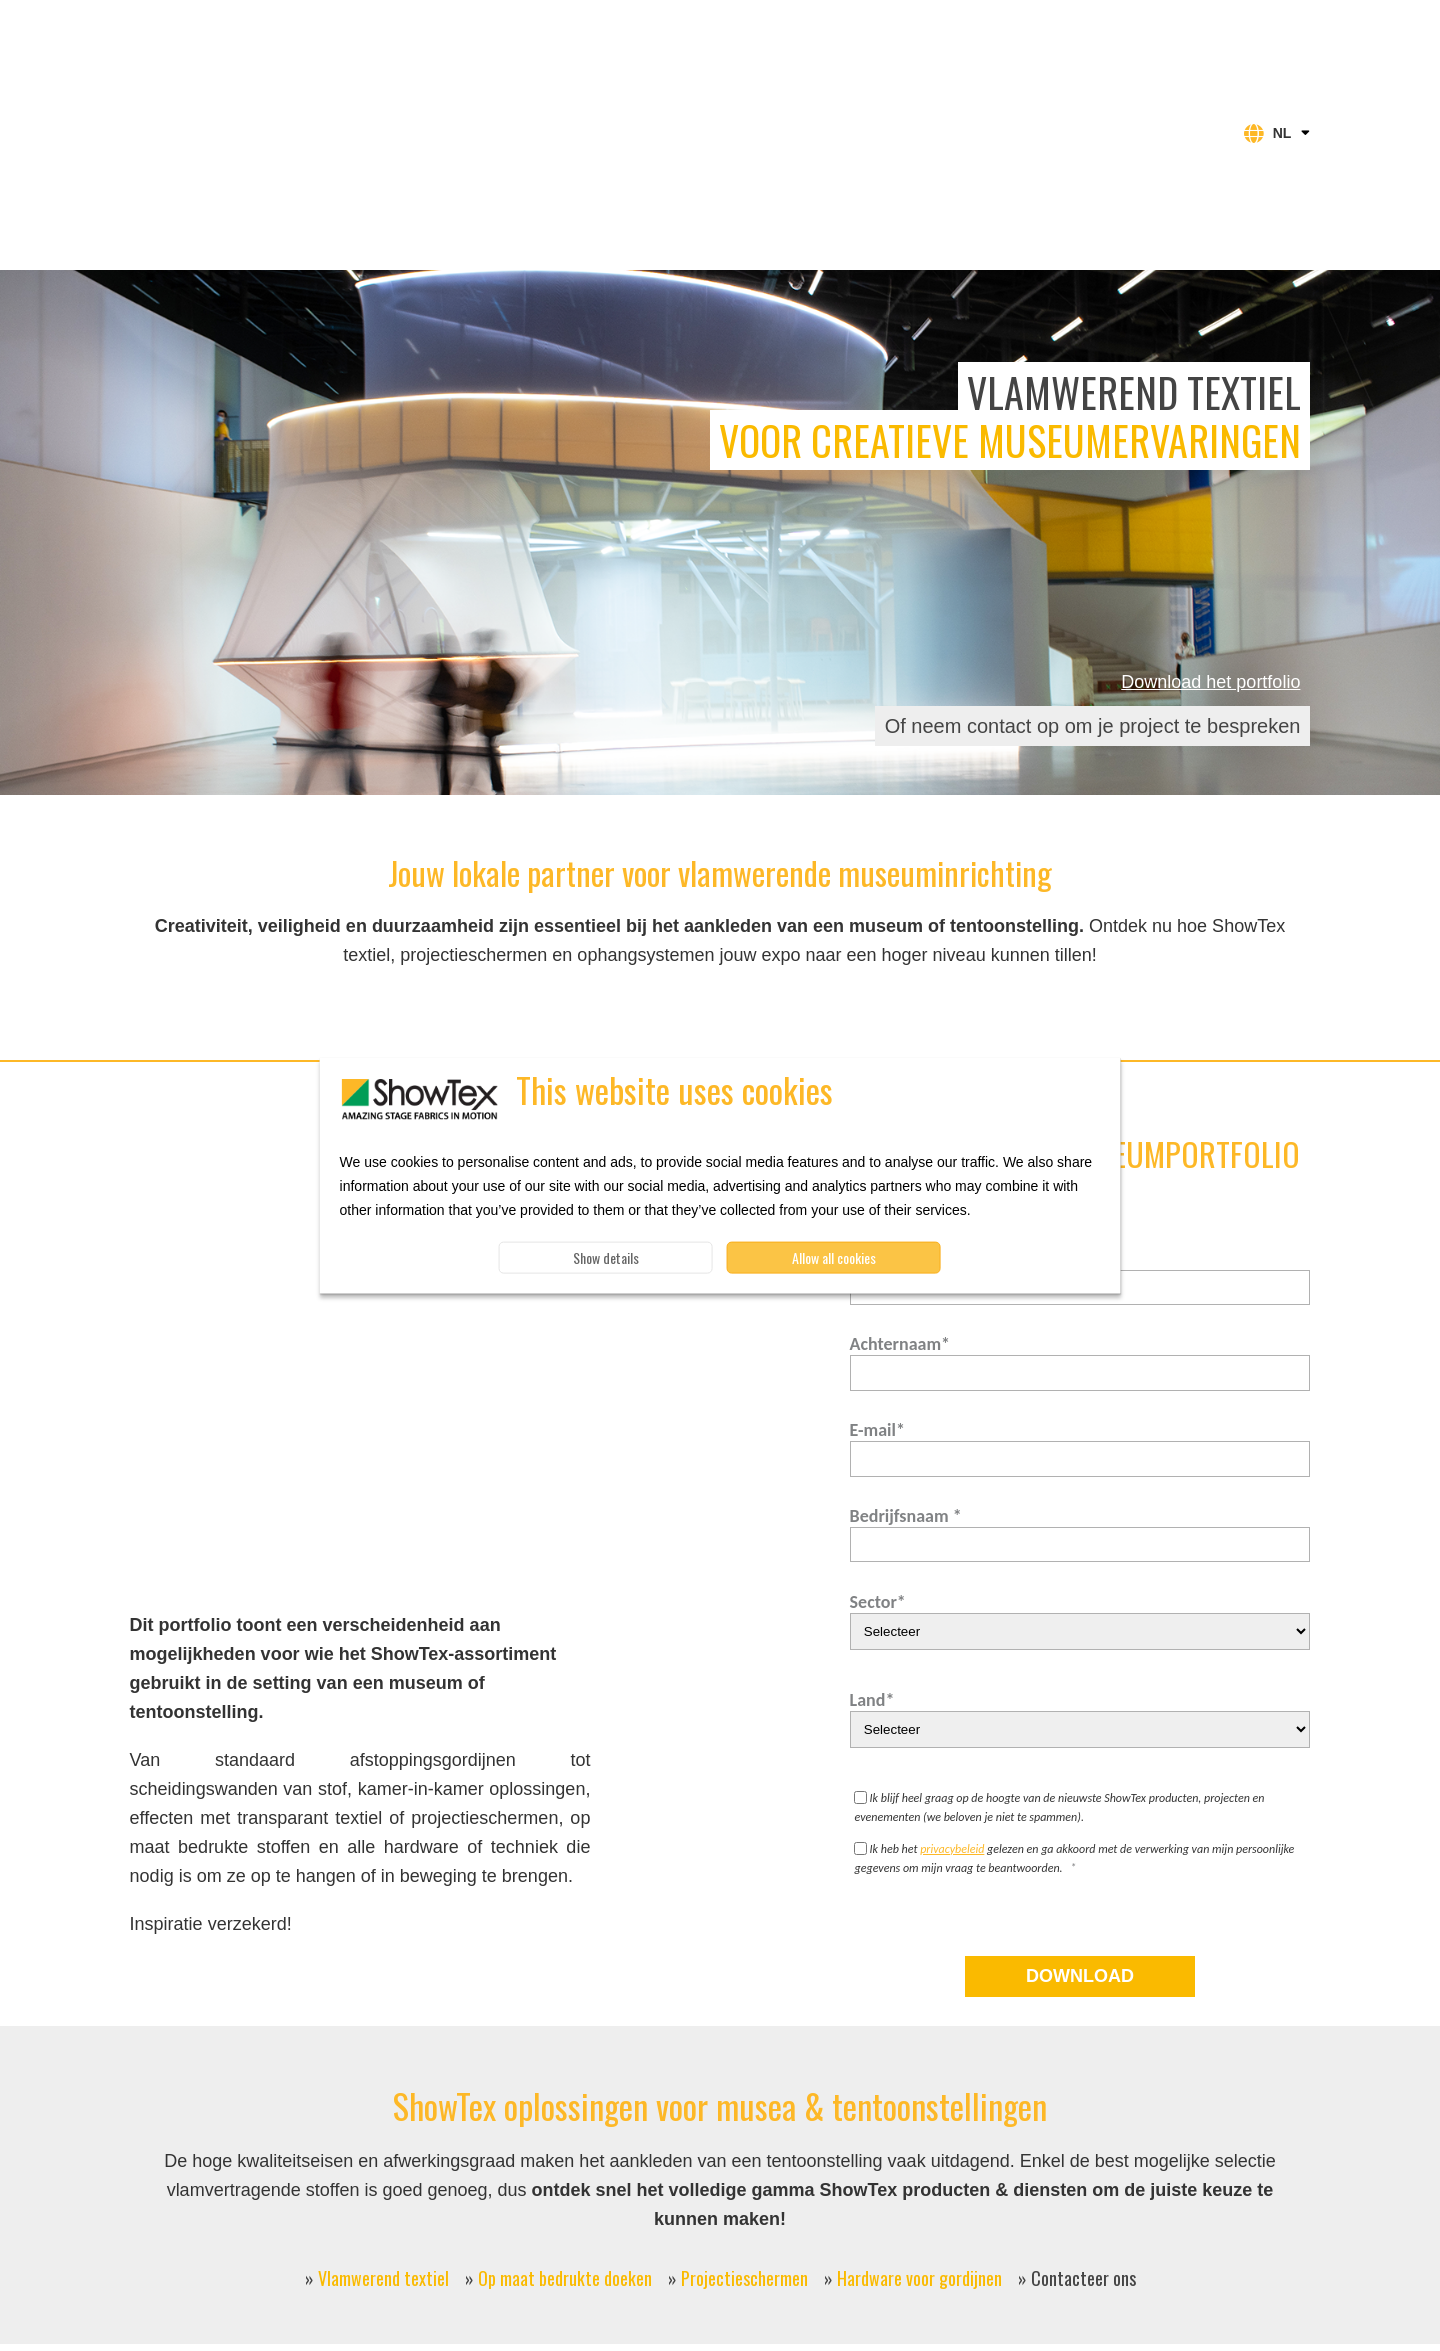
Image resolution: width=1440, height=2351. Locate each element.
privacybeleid (952, 1698)
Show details (606, 1257)
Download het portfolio (1210, 531)
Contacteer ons (1083, 2127)
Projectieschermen (744, 2127)
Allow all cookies (834, 1257)
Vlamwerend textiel (383, 2127)
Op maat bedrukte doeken (565, 2127)
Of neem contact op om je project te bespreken (1093, 575)
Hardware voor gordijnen (919, 2127)
